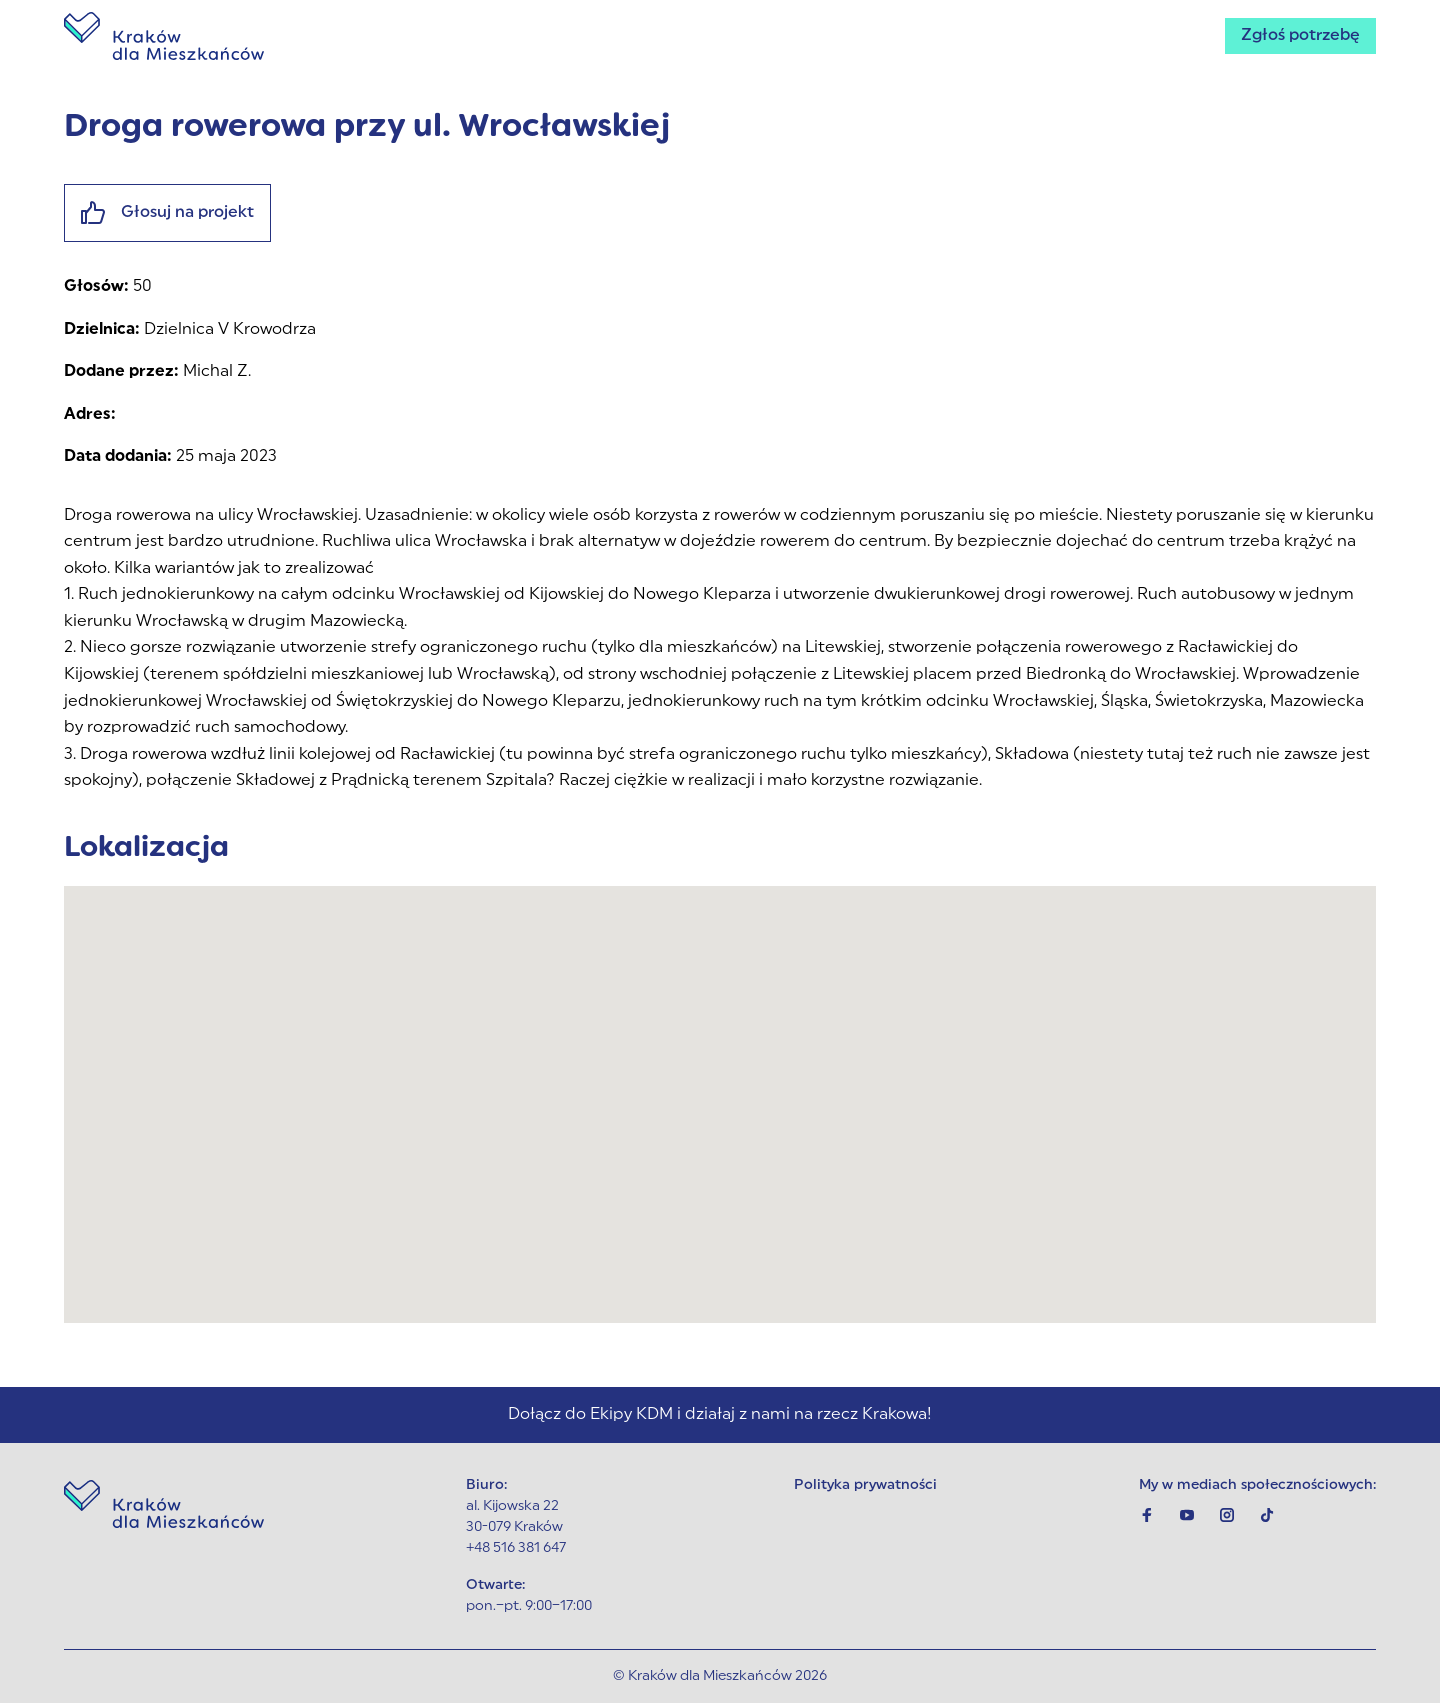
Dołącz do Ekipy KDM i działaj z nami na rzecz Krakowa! (720, 1415)
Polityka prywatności (865, 1485)
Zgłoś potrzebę (1300, 36)
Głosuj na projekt (167, 213)
